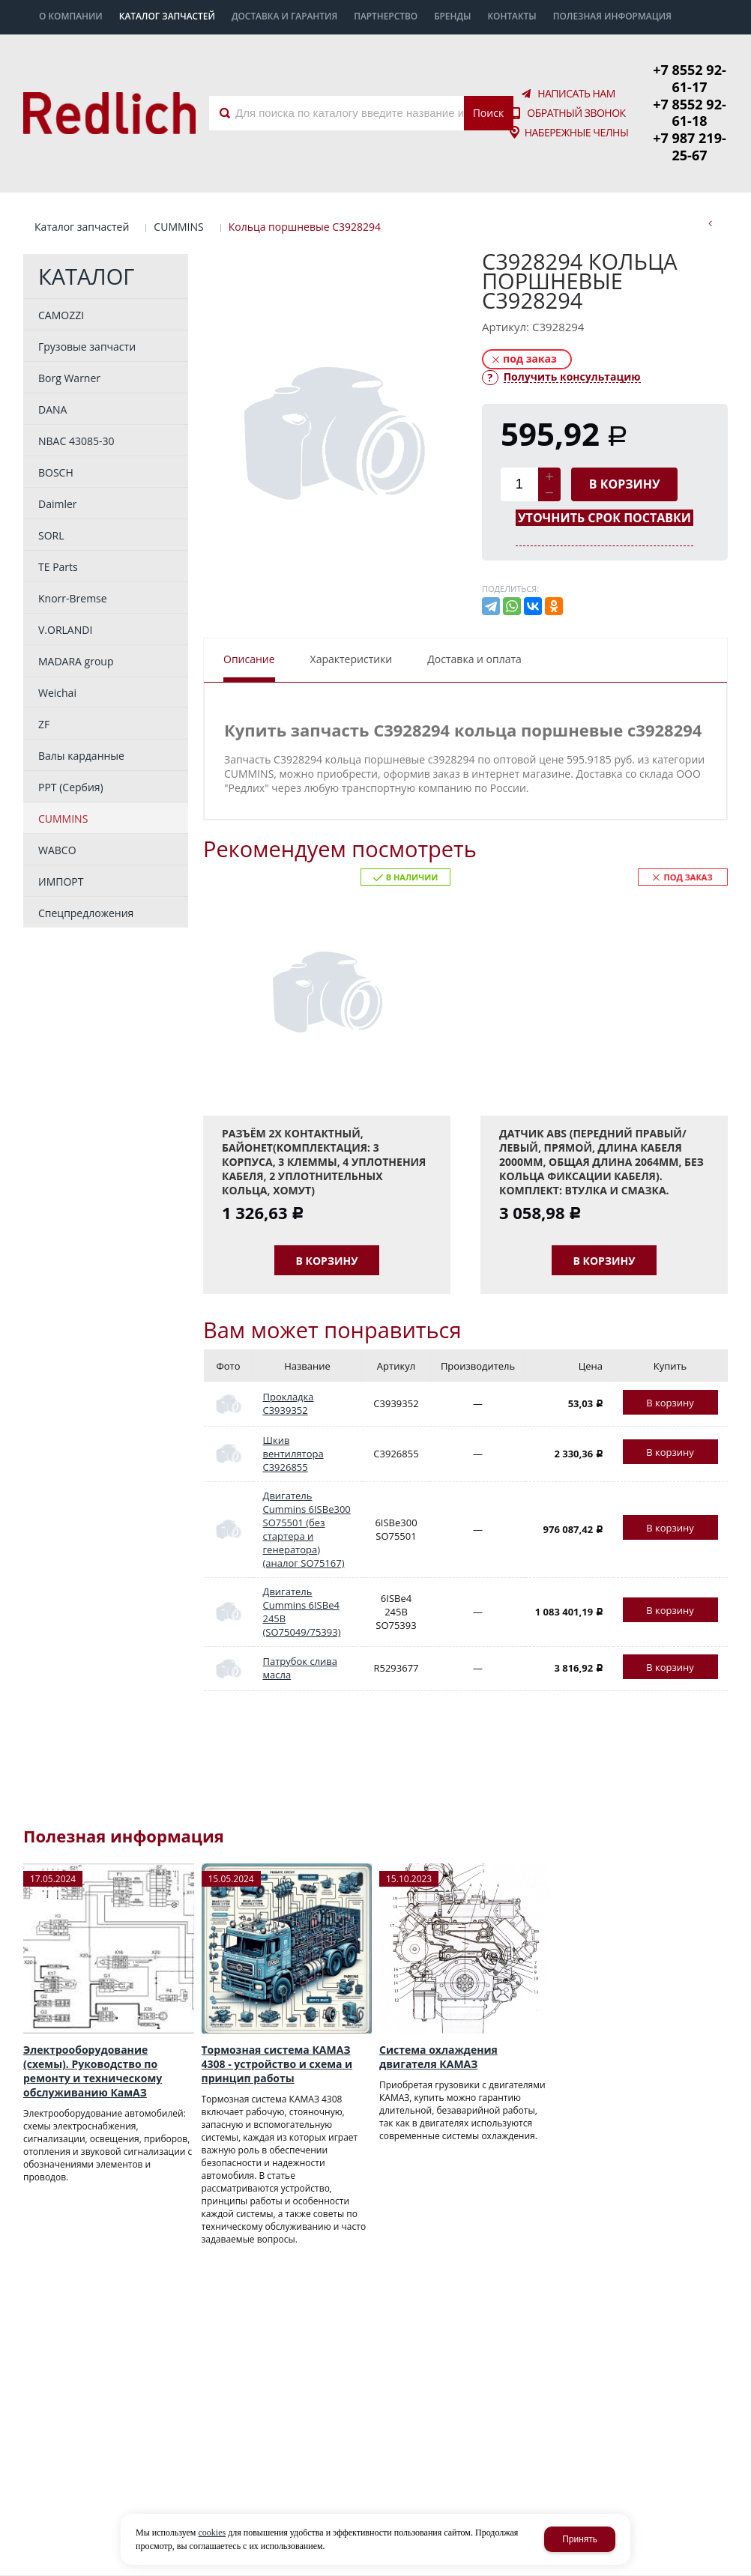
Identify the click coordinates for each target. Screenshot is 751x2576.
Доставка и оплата (474, 604)
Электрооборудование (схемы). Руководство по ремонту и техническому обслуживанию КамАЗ (92, 2017)
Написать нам (576, 66)
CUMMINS (178, 172)
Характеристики (351, 604)
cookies (212, 2532)
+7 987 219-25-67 (690, 102)
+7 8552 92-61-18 (690, 85)
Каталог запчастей (81, 172)
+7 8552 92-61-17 (690, 68)
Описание (249, 604)
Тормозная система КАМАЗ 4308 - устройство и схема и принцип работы (277, 2010)
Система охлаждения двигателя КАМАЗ (438, 2003)
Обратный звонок (576, 86)
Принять (579, 2539)
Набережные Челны (577, 105)
